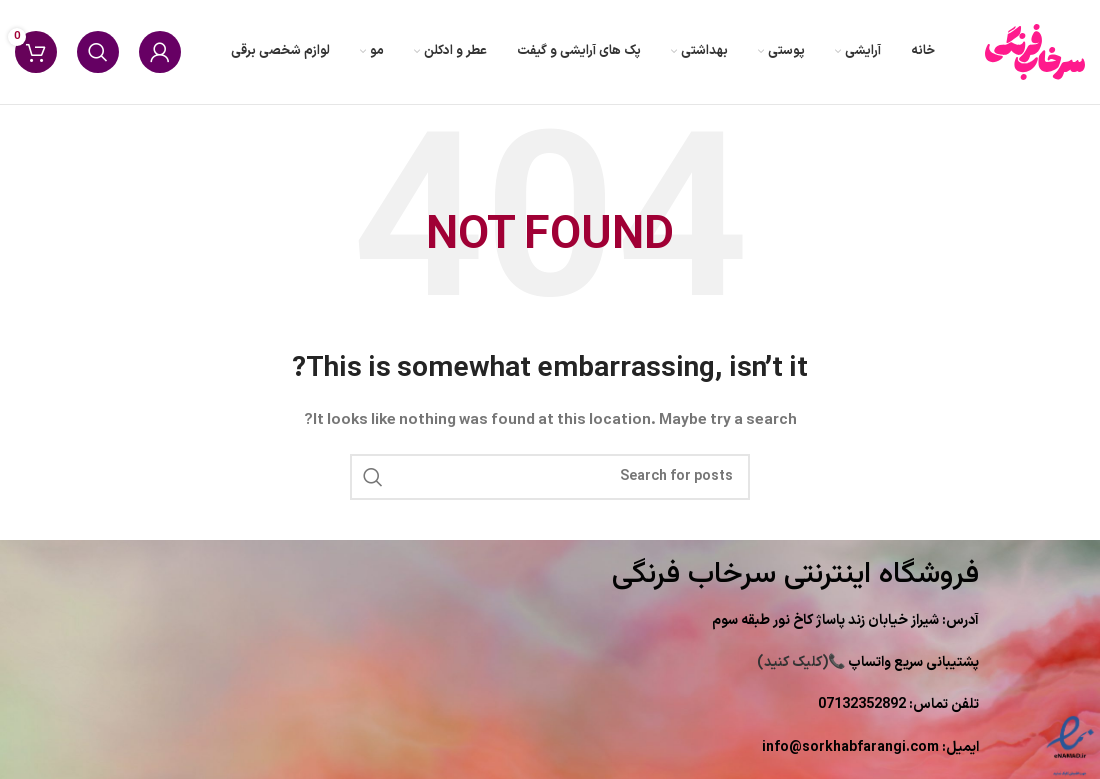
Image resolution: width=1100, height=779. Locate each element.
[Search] (98, 52)
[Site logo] (1035, 51)
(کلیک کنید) (868, 662)
